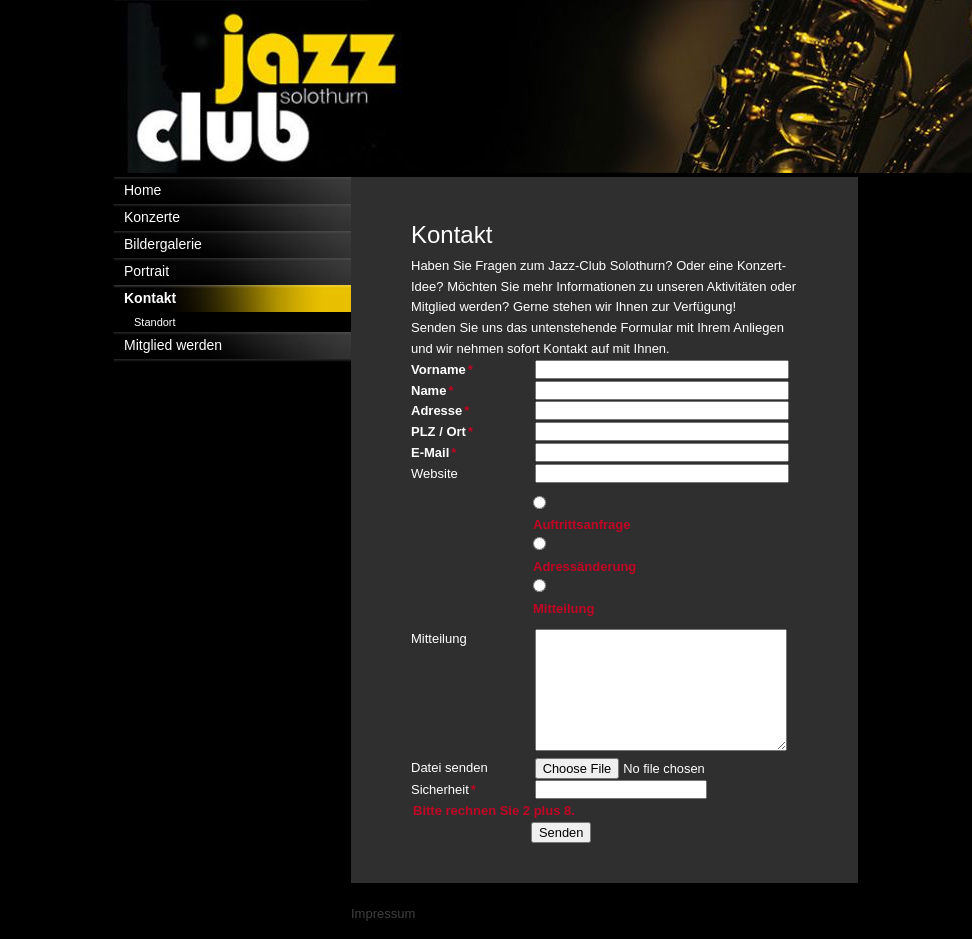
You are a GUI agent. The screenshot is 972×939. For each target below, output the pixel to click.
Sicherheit (443, 788)
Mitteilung (563, 608)
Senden (561, 832)
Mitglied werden (173, 345)
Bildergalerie (163, 244)
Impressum (383, 913)
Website (434, 473)
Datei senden (449, 767)
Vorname (443, 368)
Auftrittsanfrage (582, 524)
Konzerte (152, 217)
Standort (155, 322)
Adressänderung (584, 566)
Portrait (146, 271)
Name (443, 389)
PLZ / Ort (443, 430)
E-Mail (443, 451)
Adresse (443, 409)
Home (142, 190)
